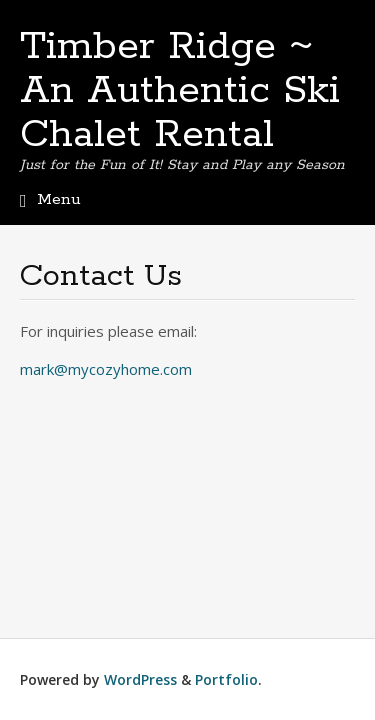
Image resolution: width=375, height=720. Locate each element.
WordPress (140, 679)
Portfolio (226, 679)
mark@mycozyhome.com (106, 369)
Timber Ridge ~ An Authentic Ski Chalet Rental (180, 91)
